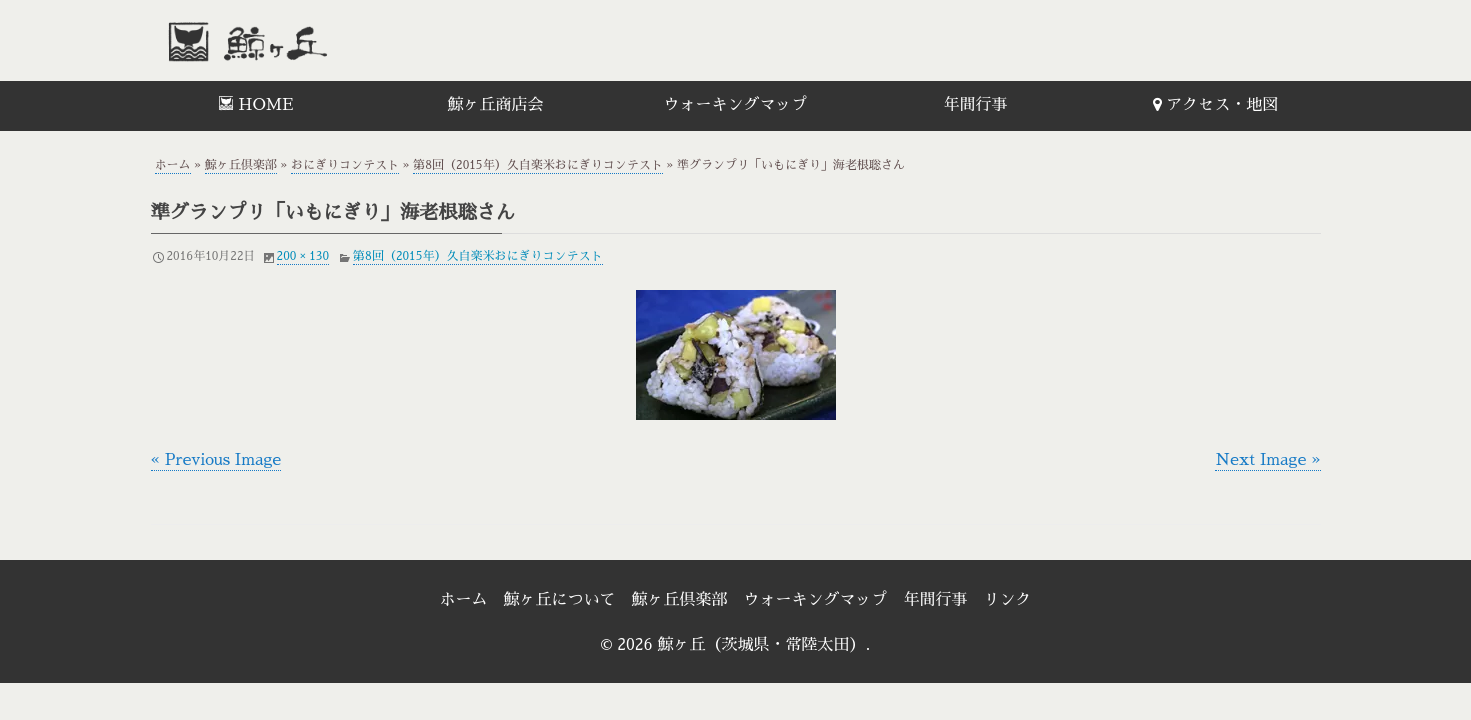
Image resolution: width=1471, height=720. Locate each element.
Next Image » (1267, 460)
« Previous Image (216, 460)
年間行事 (975, 105)
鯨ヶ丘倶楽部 (241, 165)
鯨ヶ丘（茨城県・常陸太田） (291, 40)
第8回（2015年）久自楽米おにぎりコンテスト (537, 165)
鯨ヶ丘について (559, 600)
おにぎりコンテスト (345, 165)
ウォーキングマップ (735, 105)
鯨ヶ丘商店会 (495, 105)
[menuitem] (256, 106)
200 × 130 (303, 256)
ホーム (173, 165)
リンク (1008, 600)
